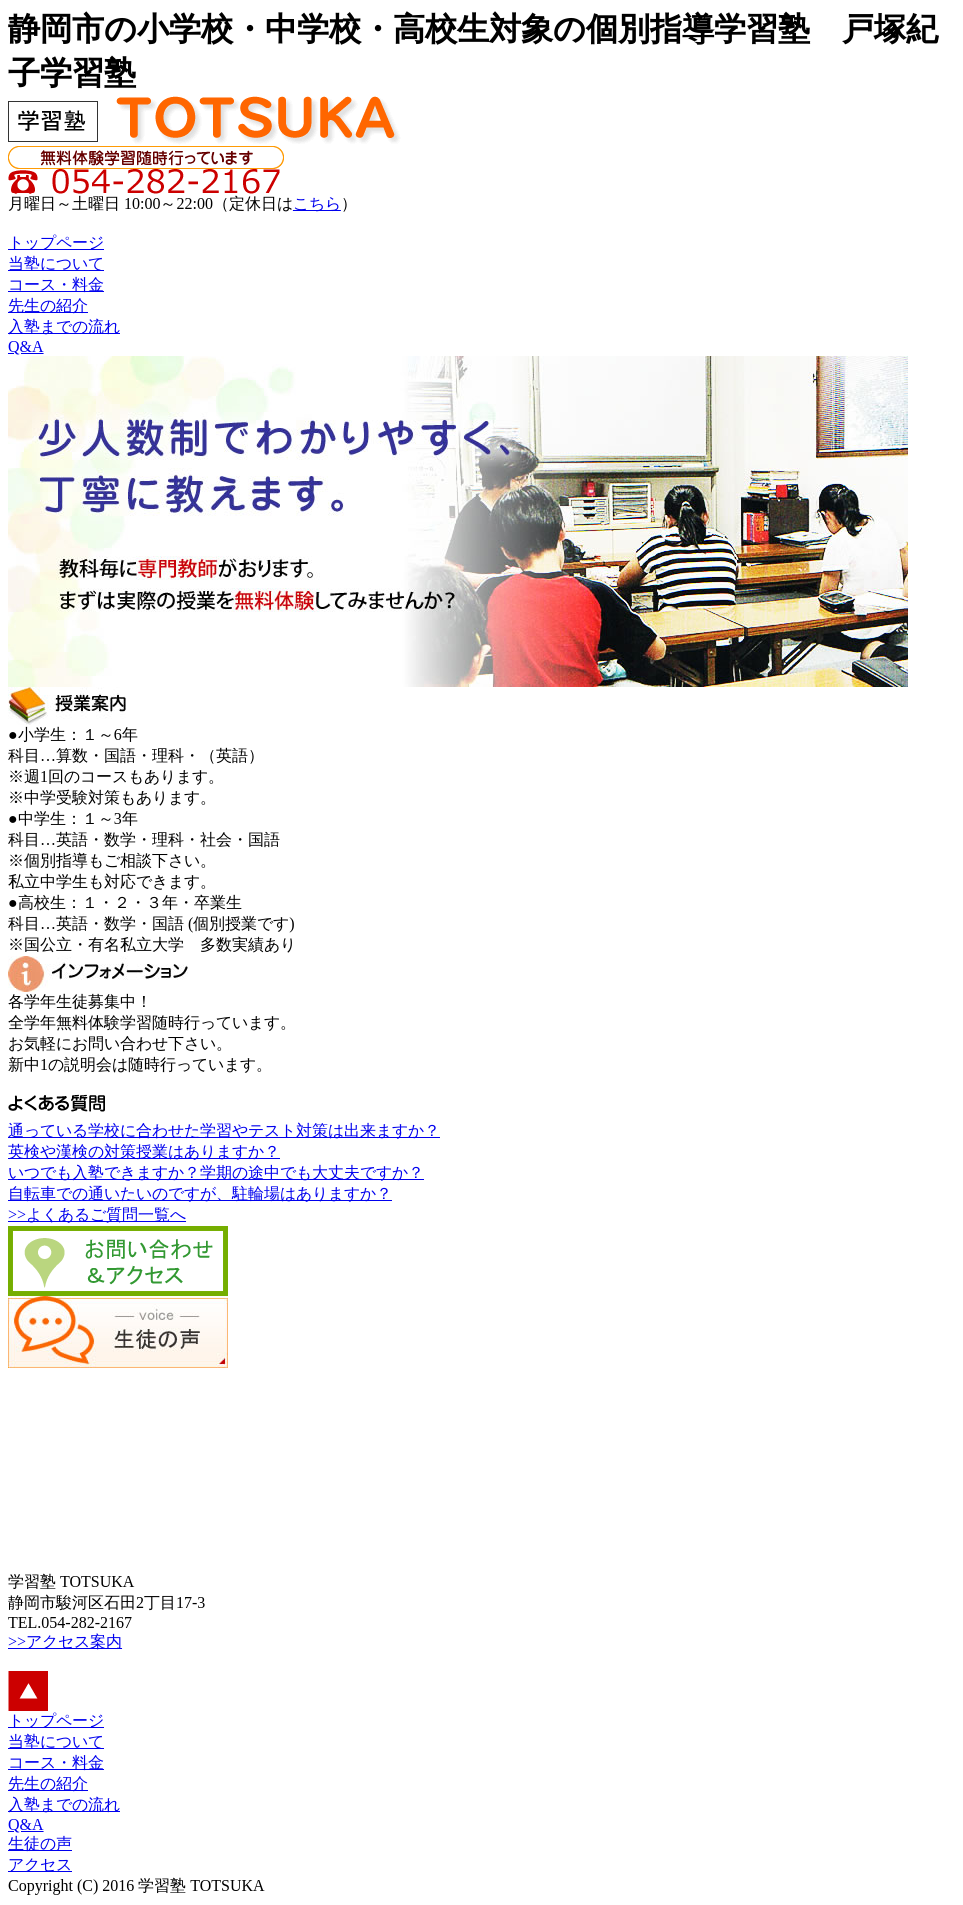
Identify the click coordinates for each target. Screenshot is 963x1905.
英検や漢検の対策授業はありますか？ (144, 1151)
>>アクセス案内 (65, 1641)
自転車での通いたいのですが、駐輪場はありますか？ (200, 1193)
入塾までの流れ (64, 1804)
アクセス (40, 1864)
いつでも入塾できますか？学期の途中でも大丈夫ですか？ (216, 1172)
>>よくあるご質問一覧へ (97, 1214)
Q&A (26, 1824)
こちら (317, 203)
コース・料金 (56, 1762)
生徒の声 (40, 1843)
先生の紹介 (48, 1783)
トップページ (56, 1720)
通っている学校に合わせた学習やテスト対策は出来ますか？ (224, 1130)
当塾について (56, 1741)
